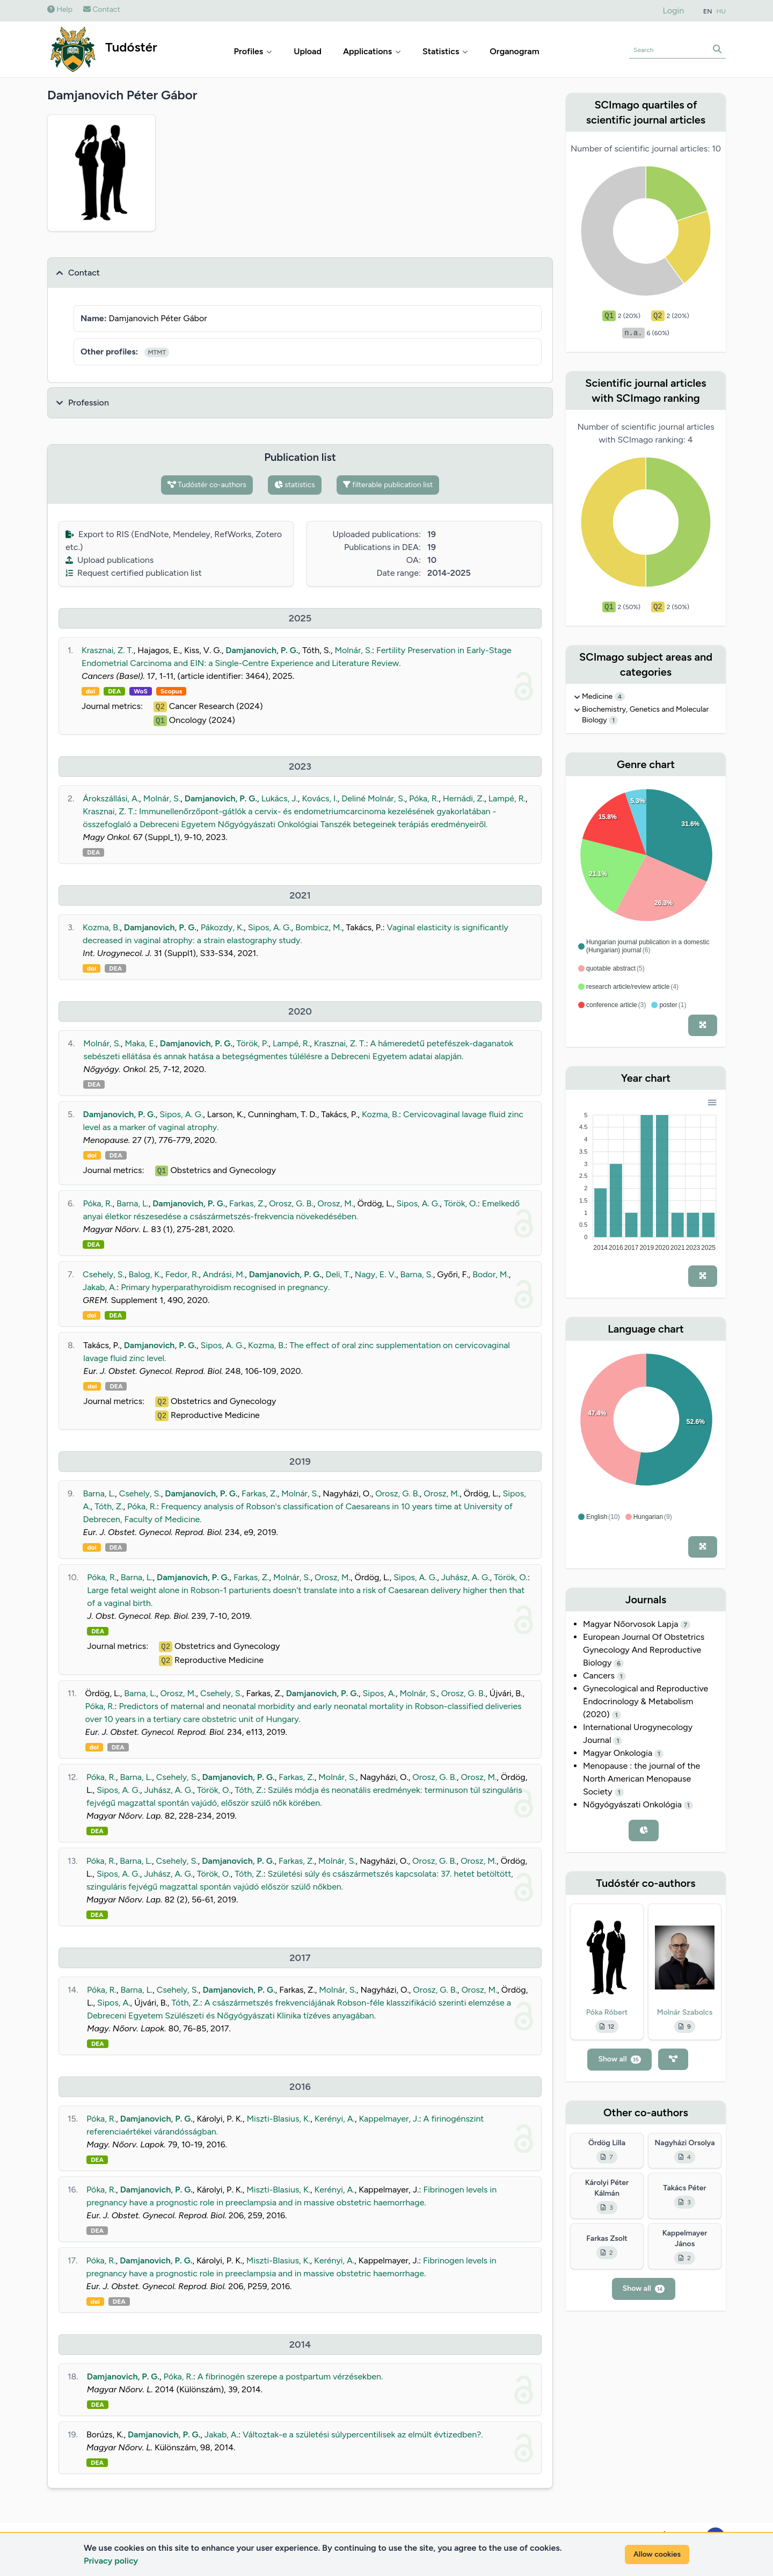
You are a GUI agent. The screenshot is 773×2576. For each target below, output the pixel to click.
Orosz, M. (335, 1203)
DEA (114, 691)
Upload (308, 51)
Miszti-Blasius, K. (278, 2119)
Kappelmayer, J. (389, 2119)
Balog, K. (145, 1274)
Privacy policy (111, 2561)
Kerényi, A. (335, 2119)
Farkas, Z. (247, 1203)
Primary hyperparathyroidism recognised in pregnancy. (225, 1287)
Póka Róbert (607, 2012)
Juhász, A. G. (465, 1577)
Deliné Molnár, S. (373, 798)
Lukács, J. (279, 798)
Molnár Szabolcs (685, 2012)
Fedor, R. (182, 1274)
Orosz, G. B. (291, 1203)
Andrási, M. (224, 1274)
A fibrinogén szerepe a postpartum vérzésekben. (290, 2376)
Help (59, 9)
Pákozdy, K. (222, 927)
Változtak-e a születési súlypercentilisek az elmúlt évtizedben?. (363, 2434)
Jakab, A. (99, 1287)
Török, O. (461, 1203)
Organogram (514, 51)
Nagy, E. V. (375, 1274)
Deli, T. (338, 1274)
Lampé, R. (507, 798)
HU (721, 11)
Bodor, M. (490, 1274)
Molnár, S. (354, 650)
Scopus (171, 691)
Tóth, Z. (108, 1506)
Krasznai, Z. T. (108, 650)
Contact (101, 9)
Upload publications (109, 560)
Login (673, 10)
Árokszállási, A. (111, 798)
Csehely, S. (104, 1274)
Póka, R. (424, 798)
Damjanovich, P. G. (261, 650)
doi (90, 691)
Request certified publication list (133, 573)
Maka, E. (140, 1043)
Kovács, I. (319, 798)
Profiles (253, 51)
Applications (372, 51)
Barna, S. (416, 1274)
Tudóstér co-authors (206, 484)
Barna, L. (132, 1203)
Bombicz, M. (318, 927)
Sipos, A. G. (269, 927)
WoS (141, 691)
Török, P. (253, 1043)
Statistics (445, 51)
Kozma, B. (101, 927)
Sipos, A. (378, 1693)
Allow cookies (657, 2554)
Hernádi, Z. (463, 798)
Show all (619, 2059)
